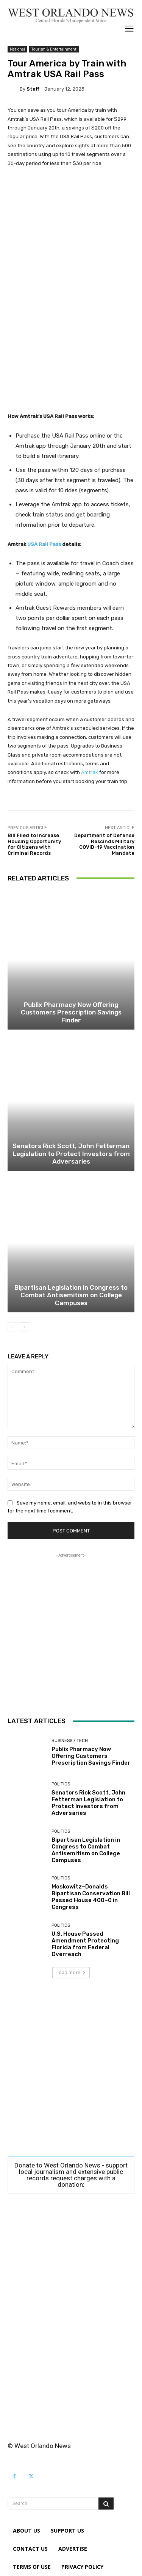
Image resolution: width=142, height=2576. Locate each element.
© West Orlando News (39, 2446)
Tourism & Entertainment (54, 49)
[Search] (106, 2503)
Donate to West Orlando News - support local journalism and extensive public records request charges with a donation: (71, 2175)
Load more (71, 1972)
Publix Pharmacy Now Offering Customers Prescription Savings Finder (71, 1012)
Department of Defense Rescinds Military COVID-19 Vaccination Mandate (104, 844)
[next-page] (24, 1327)
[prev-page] (12, 1327)
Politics (60, 1784)
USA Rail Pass (44, 544)
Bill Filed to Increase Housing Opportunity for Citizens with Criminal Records (34, 844)
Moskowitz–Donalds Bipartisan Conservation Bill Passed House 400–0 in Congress (90, 1896)
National (17, 49)
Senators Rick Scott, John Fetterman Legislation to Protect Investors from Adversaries (71, 1153)
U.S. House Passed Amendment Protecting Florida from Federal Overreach (85, 1944)
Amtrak (89, 772)
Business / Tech (69, 1741)
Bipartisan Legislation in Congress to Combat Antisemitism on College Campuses (71, 1295)
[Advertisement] (71, 256)
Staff (33, 88)
